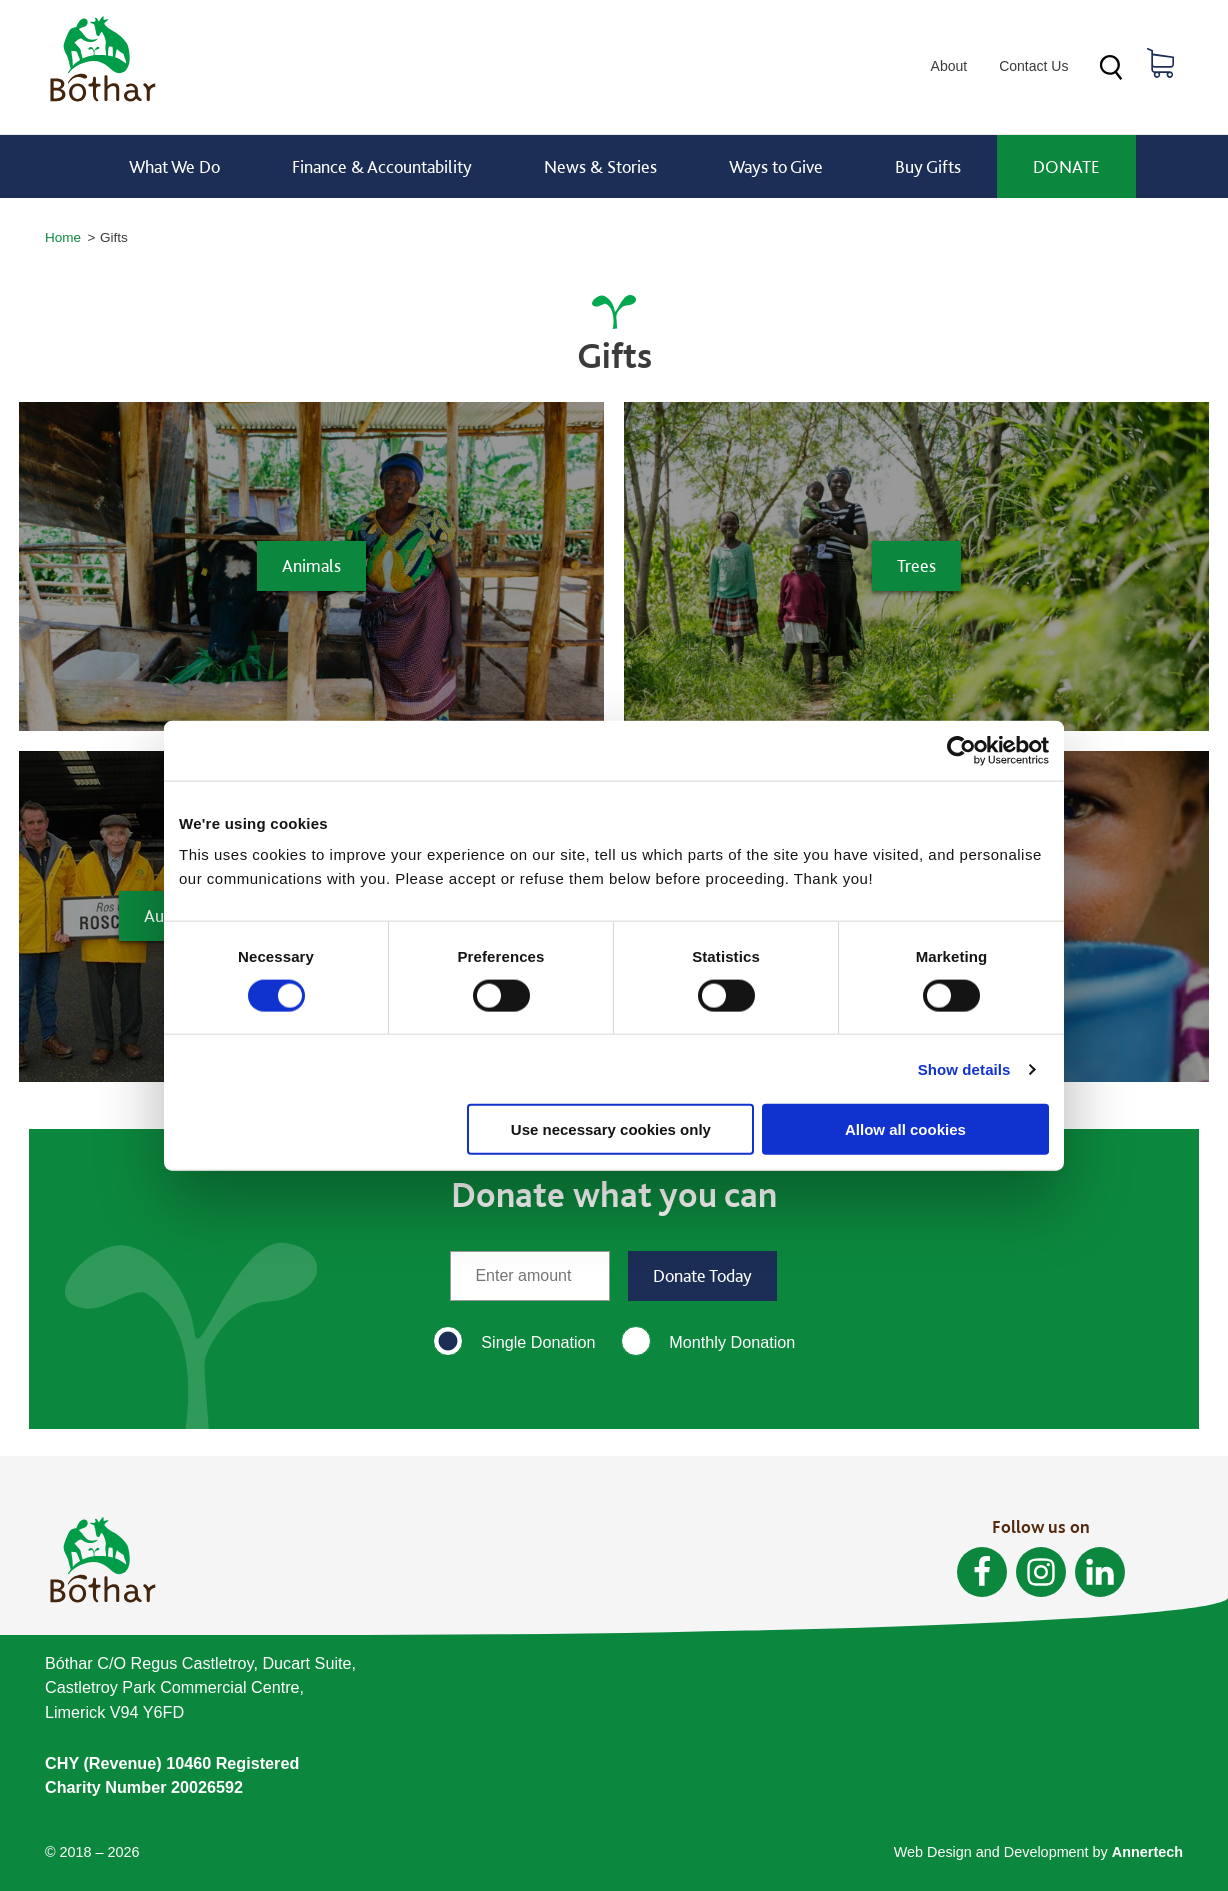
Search (1111, 67)
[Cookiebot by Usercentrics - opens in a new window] (961, 750)
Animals (311, 565)
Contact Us (1033, 66)
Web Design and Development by (1038, 1852)
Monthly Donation (732, 1342)
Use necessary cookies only (611, 1129)
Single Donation (538, 1342)
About (949, 66)
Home (63, 237)
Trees (916, 565)
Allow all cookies (905, 1129)
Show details (964, 1068)
